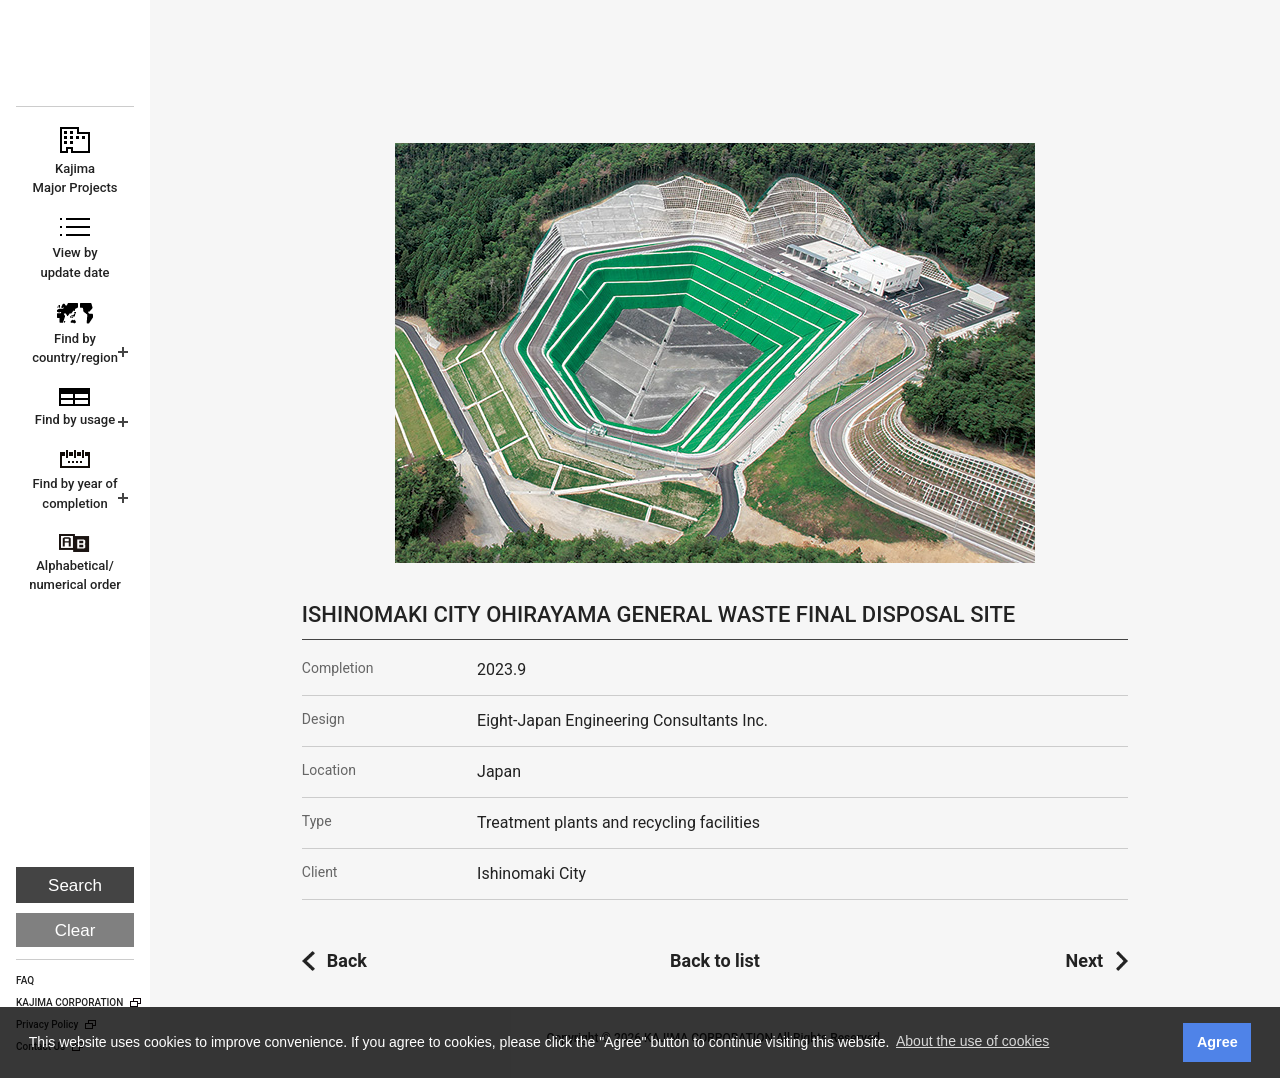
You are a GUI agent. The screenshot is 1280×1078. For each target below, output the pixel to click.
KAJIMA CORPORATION (76, 62)
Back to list (715, 960)
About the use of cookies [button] (972, 1041)
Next (1085, 960)
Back (347, 960)
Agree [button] (1217, 1042)
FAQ (25, 980)
